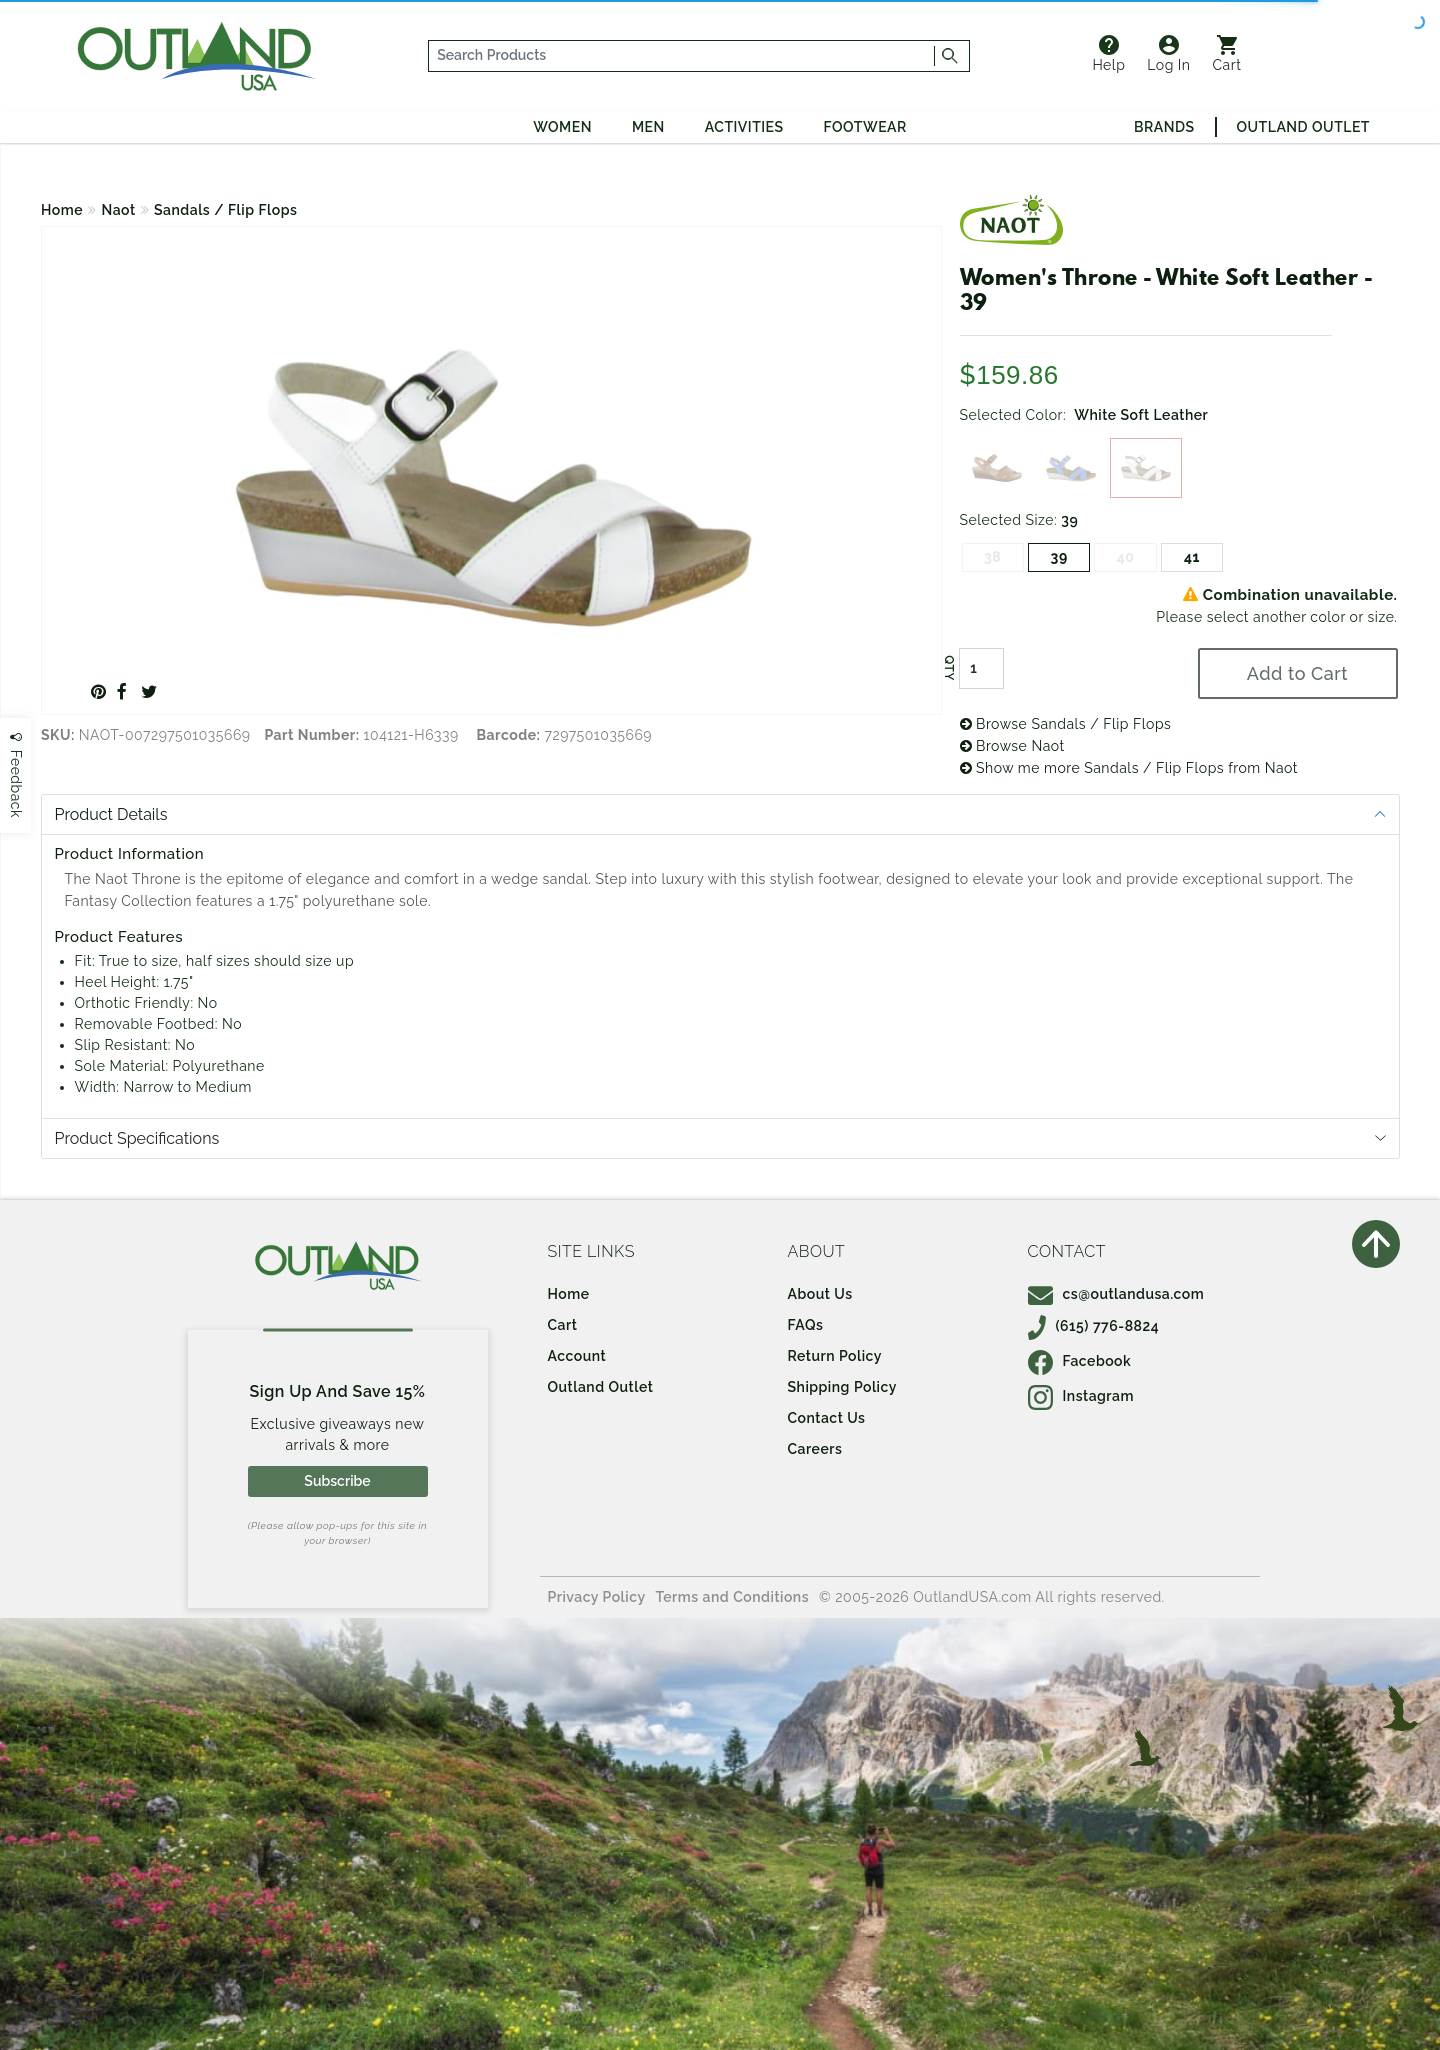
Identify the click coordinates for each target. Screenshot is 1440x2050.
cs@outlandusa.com (1116, 1294)
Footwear (865, 127)
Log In (1168, 54)
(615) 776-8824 (1094, 1326)
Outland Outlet (1303, 127)
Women (562, 127)
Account (577, 1356)
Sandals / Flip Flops (225, 210)
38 (992, 557)
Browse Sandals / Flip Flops (1066, 724)
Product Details (111, 814)
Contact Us (827, 1418)
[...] (682, 56)
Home (62, 210)
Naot (119, 210)
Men (648, 127)
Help (1108, 54)
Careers (815, 1449)
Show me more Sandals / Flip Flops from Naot (1129, 768)
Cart (1227, 54)
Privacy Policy (597, 1597)
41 (1192, 557)
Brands (1164, 127)
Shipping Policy (842, 1387)
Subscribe (337, 1481)
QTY (948, 668)
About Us (820, 1294)
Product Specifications (137, 1138)
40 (1126, 557)
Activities (744, 127)
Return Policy (835, 1356)
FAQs (806, 1325)
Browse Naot (1012, 746)
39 (1059, 557)
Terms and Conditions (733, 1597)
